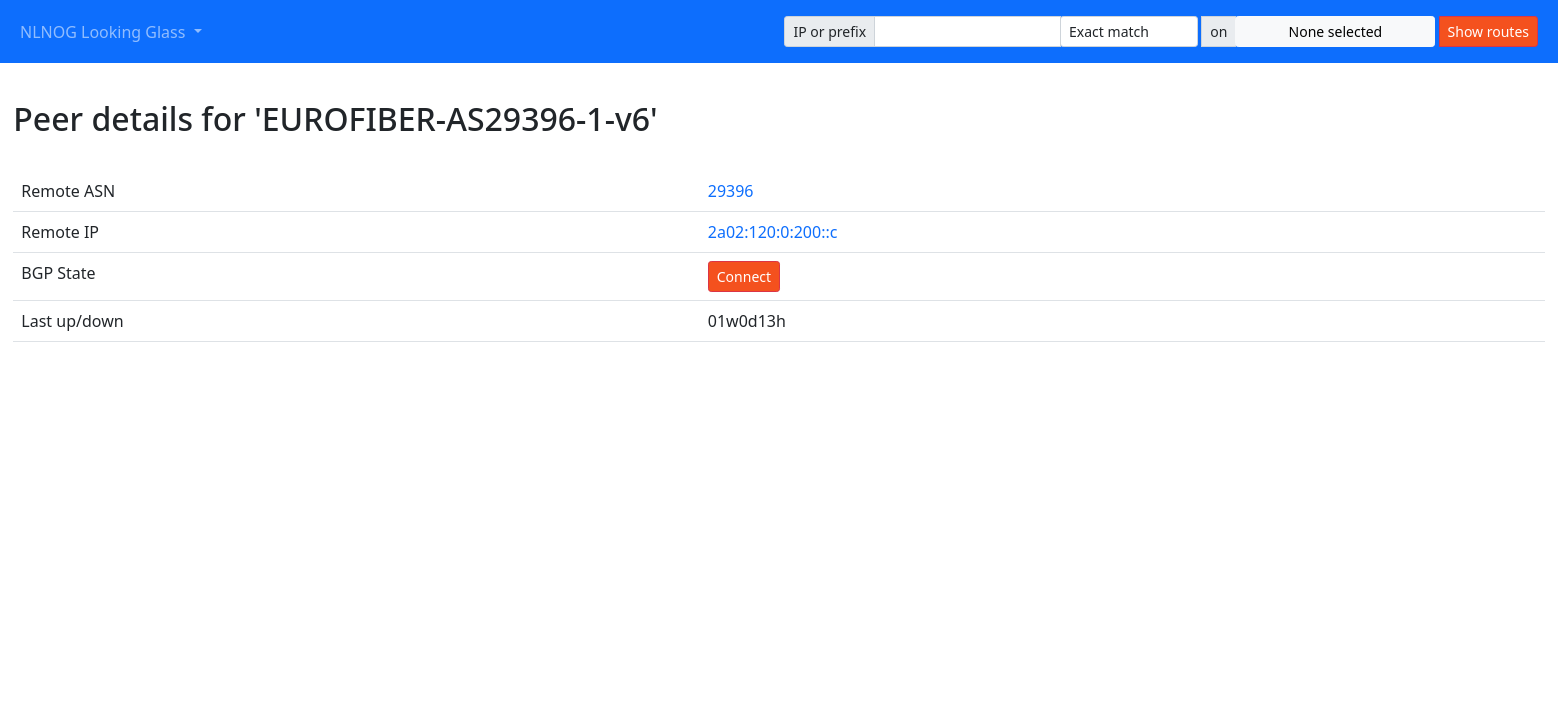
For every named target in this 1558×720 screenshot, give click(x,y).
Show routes (1488, 31)
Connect (744, 276)
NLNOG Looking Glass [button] (105, 32)
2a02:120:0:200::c (773, 232)
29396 (731, 191)
